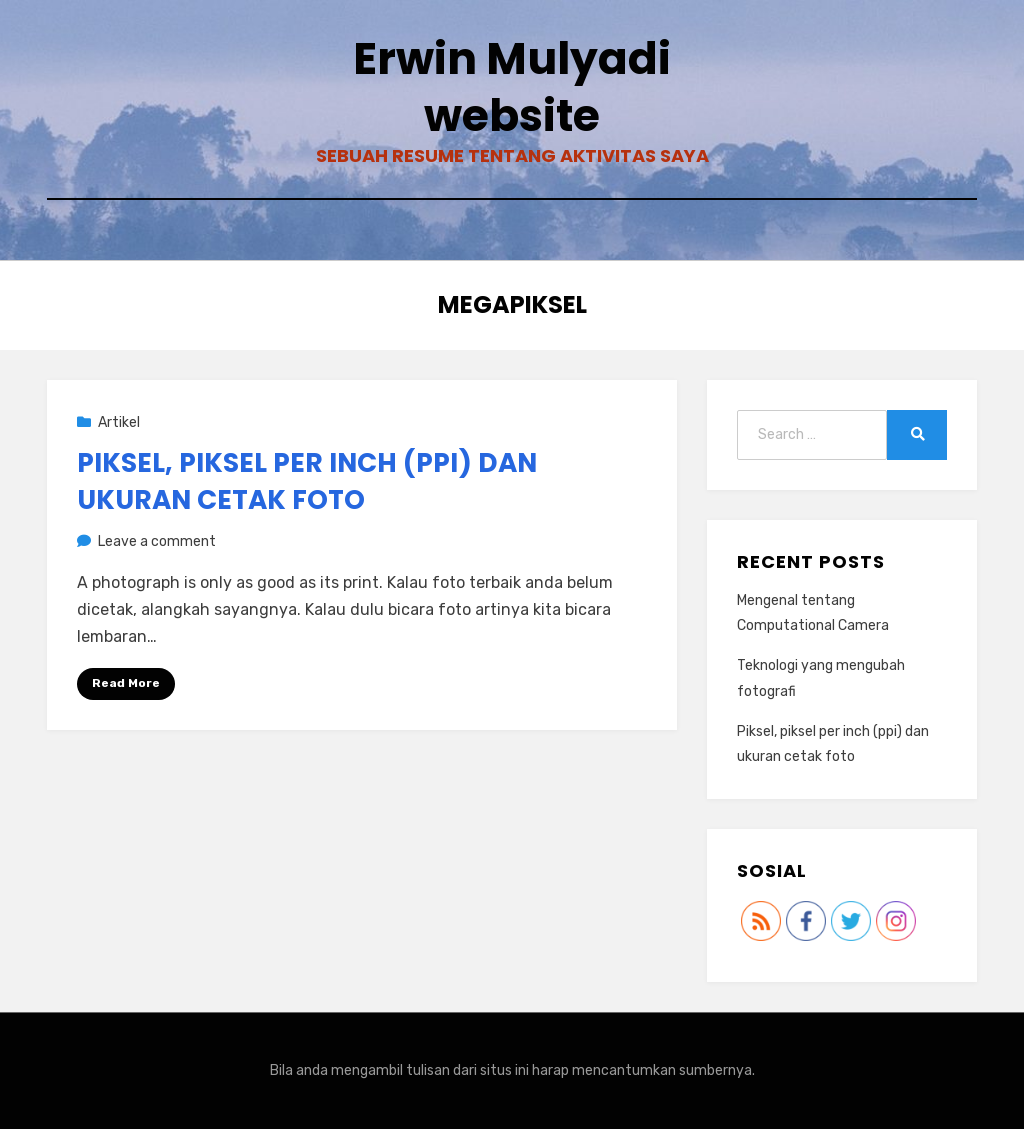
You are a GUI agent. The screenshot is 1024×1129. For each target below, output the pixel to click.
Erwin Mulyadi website (512, 87)
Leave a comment (157, 541)
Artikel (119, 422)
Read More (126, 683)
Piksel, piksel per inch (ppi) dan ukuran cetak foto (307, 481)
